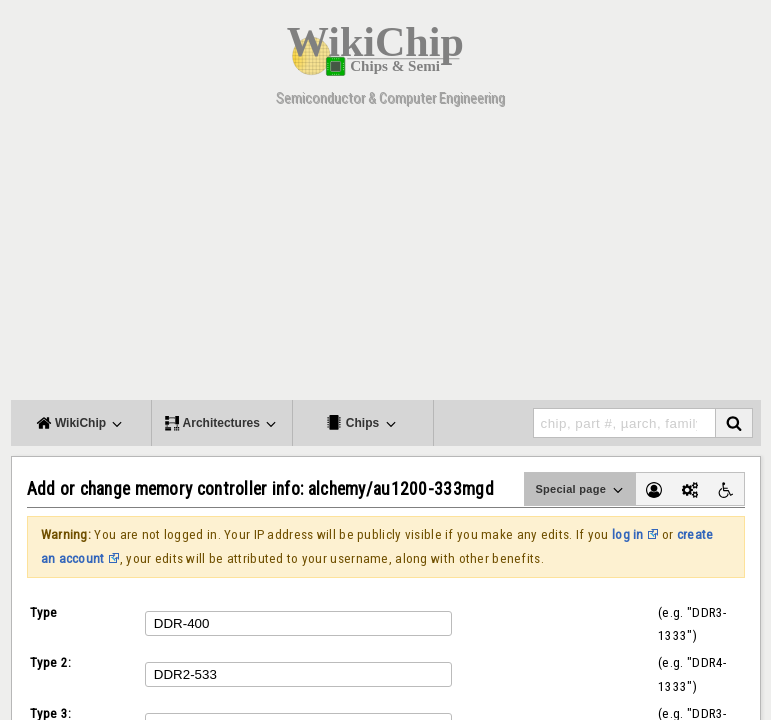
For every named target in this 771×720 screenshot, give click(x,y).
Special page (580, 490)
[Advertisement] (385, 260)
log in (628, 534)
